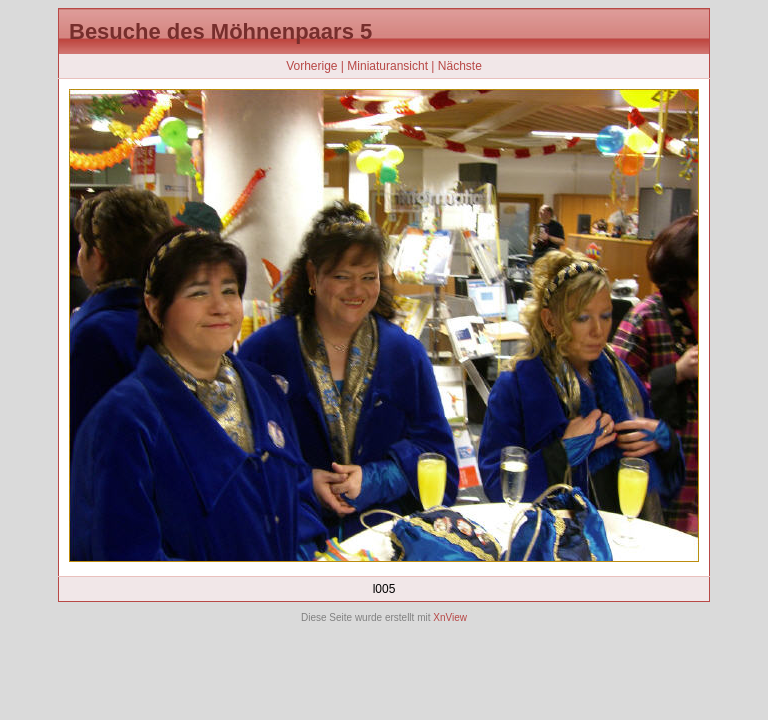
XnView (450, 617)
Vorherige (311, 66)
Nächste (460, 66)
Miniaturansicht (387, 66)
